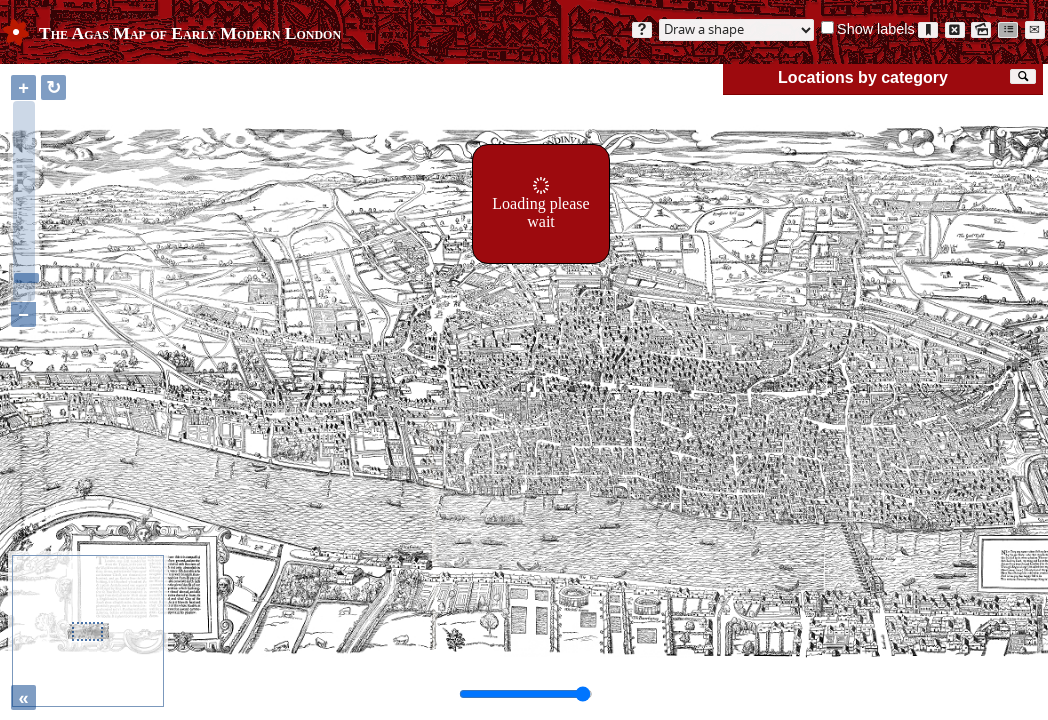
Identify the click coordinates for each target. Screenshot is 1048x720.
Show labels (876, 29)
